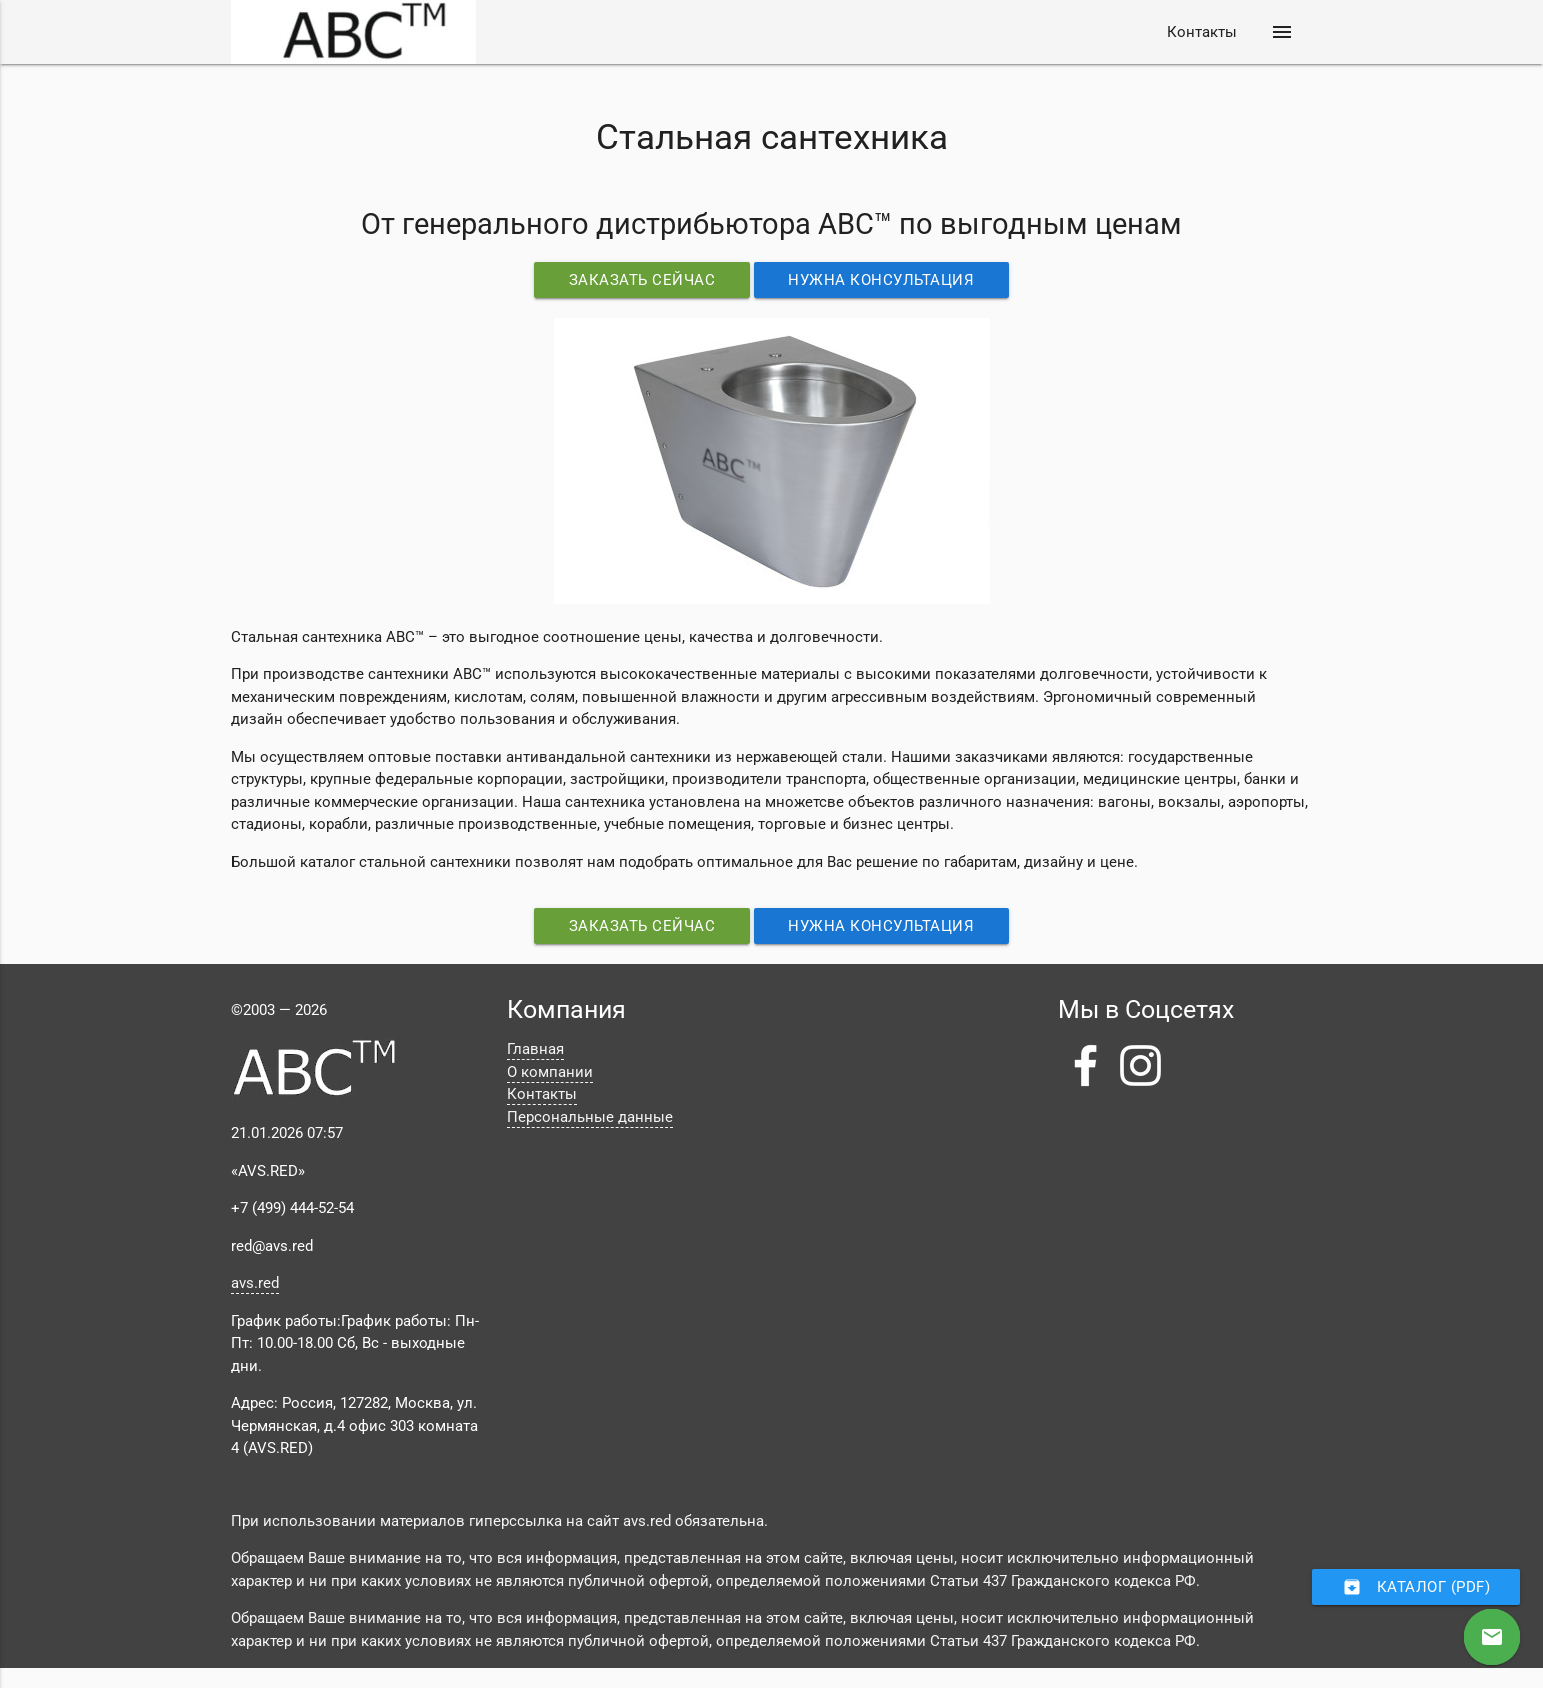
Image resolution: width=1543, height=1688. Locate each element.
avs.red (255, 1283)
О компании (550, 1072)
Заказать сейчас (642, 280)
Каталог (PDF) (1416, 1587)
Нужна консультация (881, 280)
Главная (535, 1049)
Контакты (1202, 32)
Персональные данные (590, 1117)
